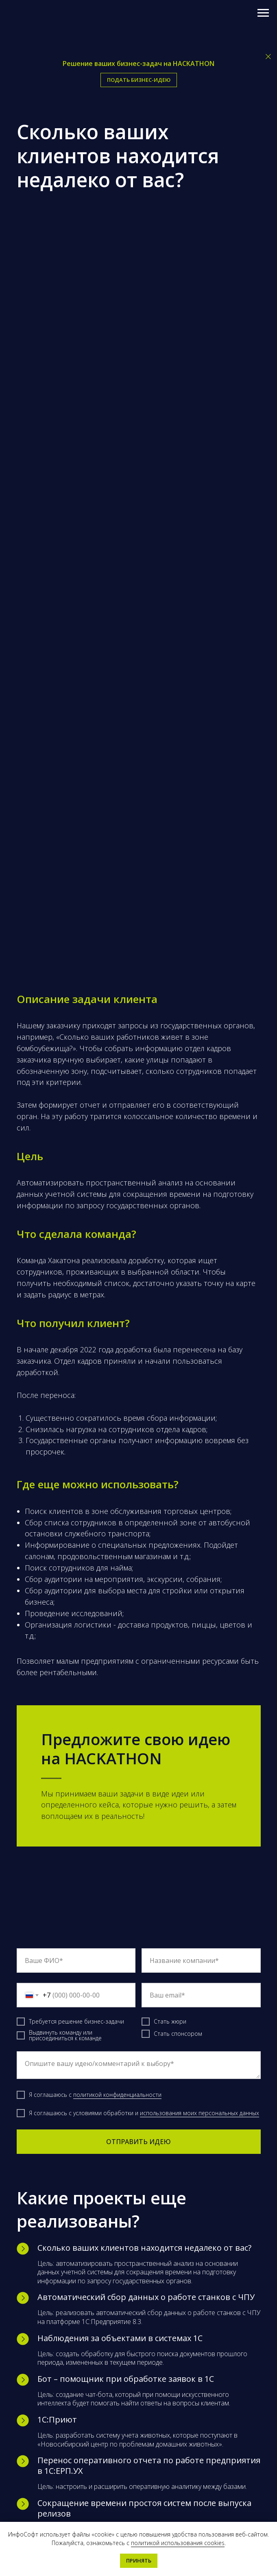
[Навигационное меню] (263, 13)
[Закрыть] (268, 56)
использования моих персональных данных (199, 2113)
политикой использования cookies (178, 2543)
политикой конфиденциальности (117, 2094)
